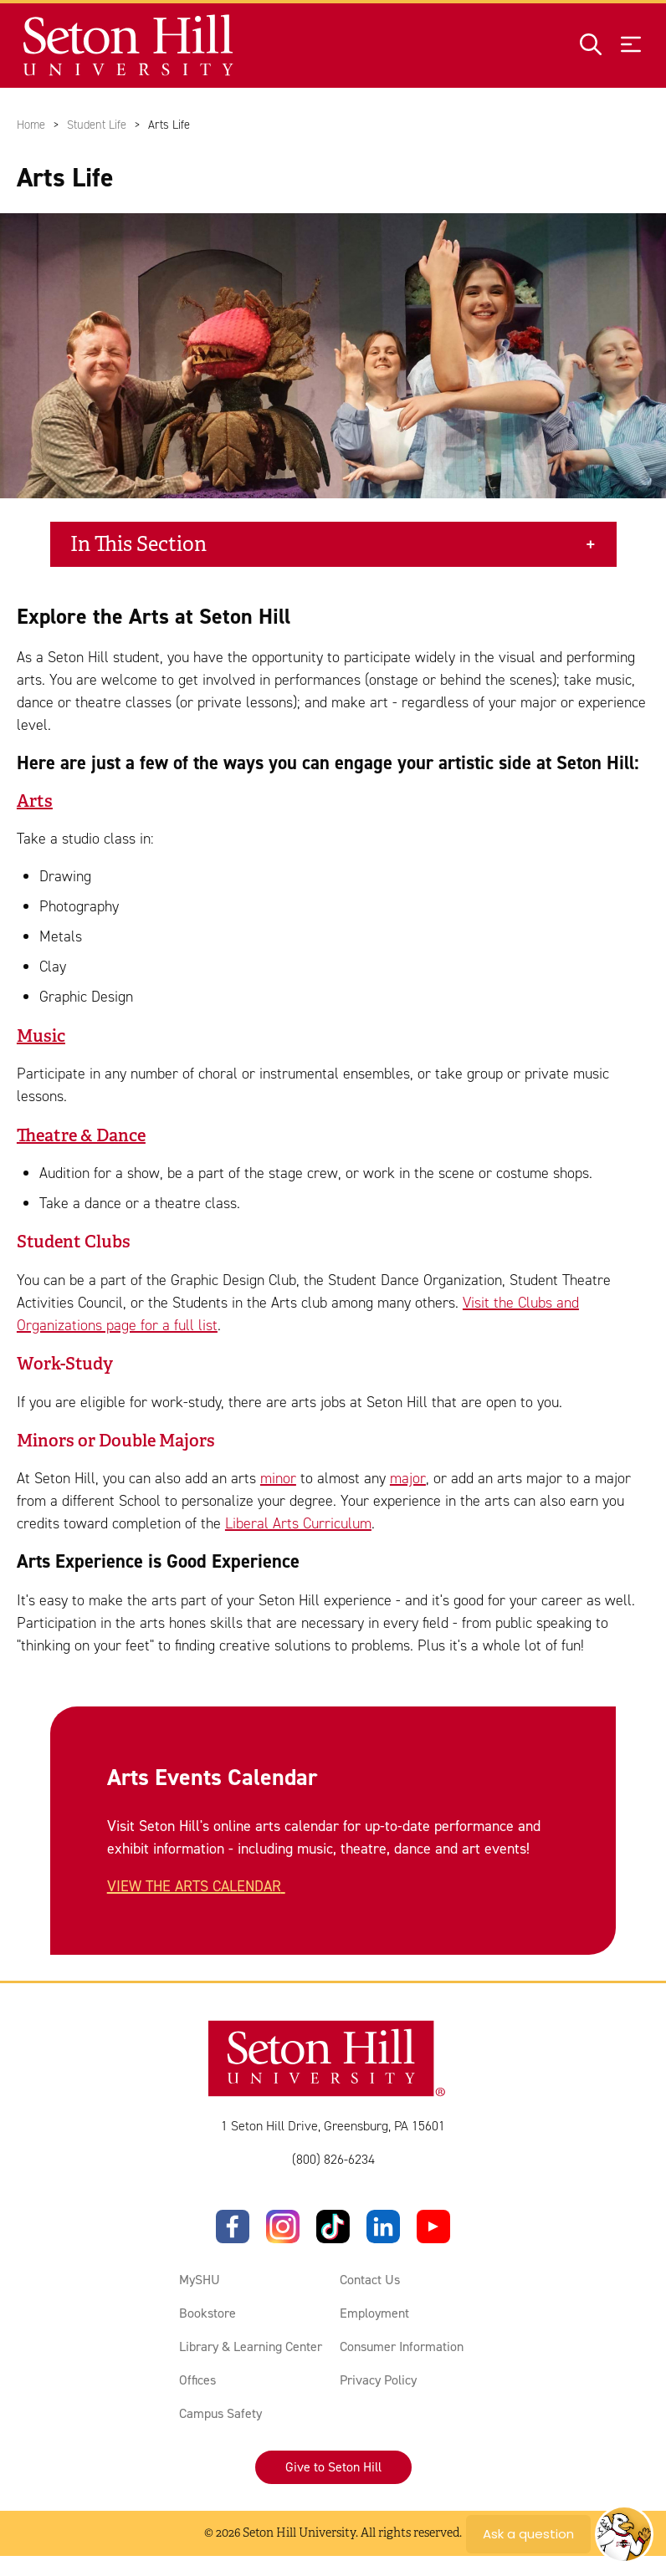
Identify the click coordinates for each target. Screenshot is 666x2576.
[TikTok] (333, 2226)
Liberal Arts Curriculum (298, 1524)
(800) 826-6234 (333, 2159)
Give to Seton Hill (333, 2467)
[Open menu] (630, 45)
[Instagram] (283, 2226)
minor (278, 1479)
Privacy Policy (378, 2380)
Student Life (96, 124)
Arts (35, 801)
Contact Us (370, 2279)
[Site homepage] (129, 45)
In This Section (138, 544)
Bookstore (207, 2313)
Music (41, 1036)
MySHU (199, 2279)
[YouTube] (433, 2226)
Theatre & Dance (81, 1135)
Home (31, 124)
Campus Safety (220, 2413)
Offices (197, 2380)
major (408, 1479)
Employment (374, 2313)
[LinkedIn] (383, 2226)
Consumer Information (402, 2346)
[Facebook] (232, 2226)
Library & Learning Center (250, 2346)
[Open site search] (590, 45)
